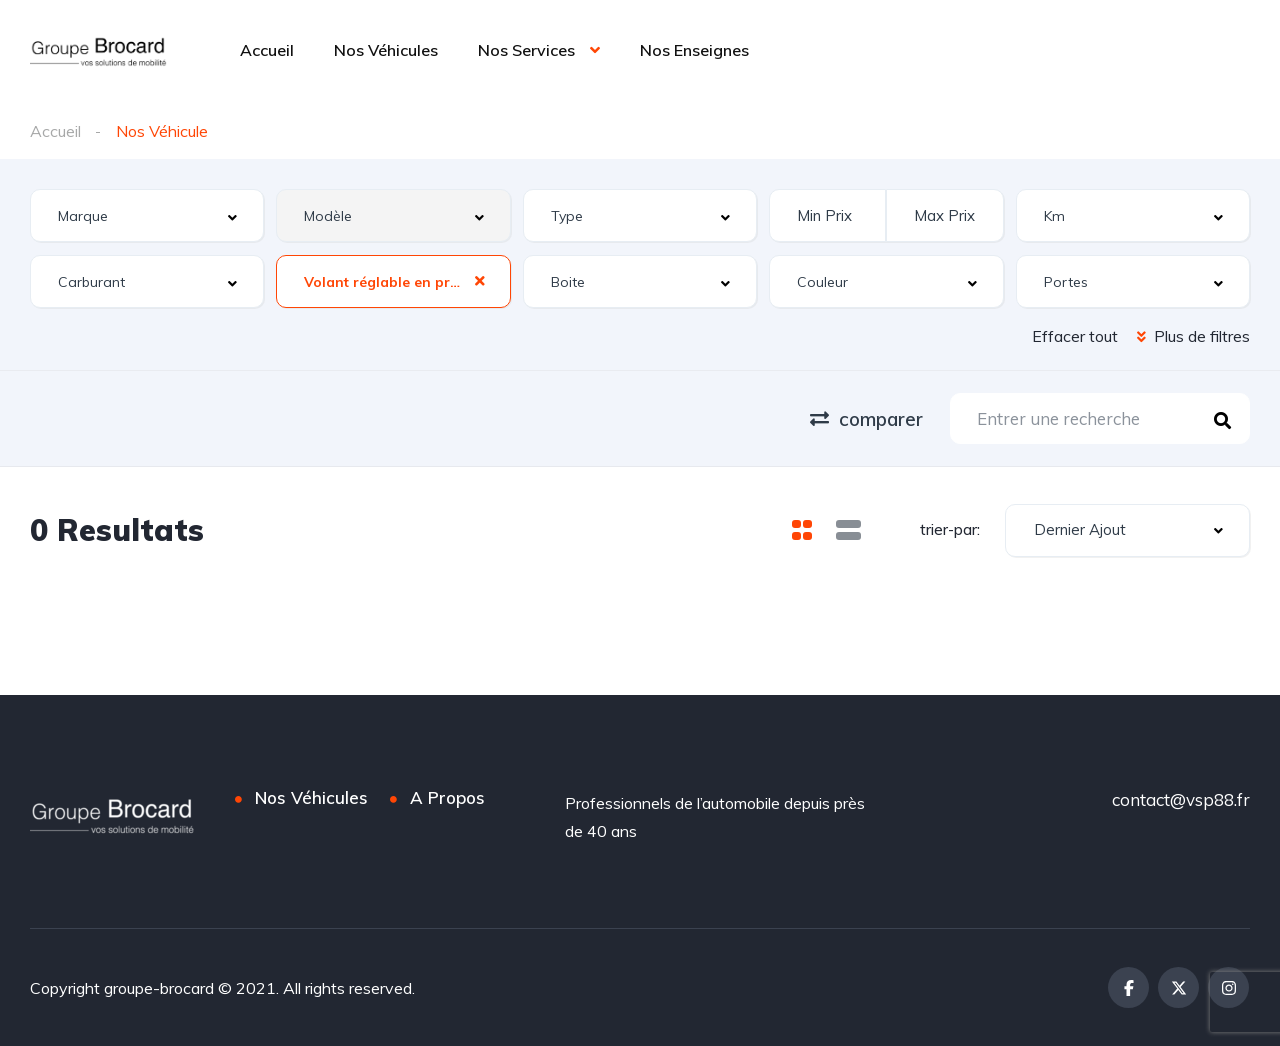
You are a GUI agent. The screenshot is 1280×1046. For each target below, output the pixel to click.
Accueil (267, 50)
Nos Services (526, 50)
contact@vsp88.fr (1181, 799)
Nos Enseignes (694, 50)
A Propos (447, 797)
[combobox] (147, 215)
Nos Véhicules (386, 50)
